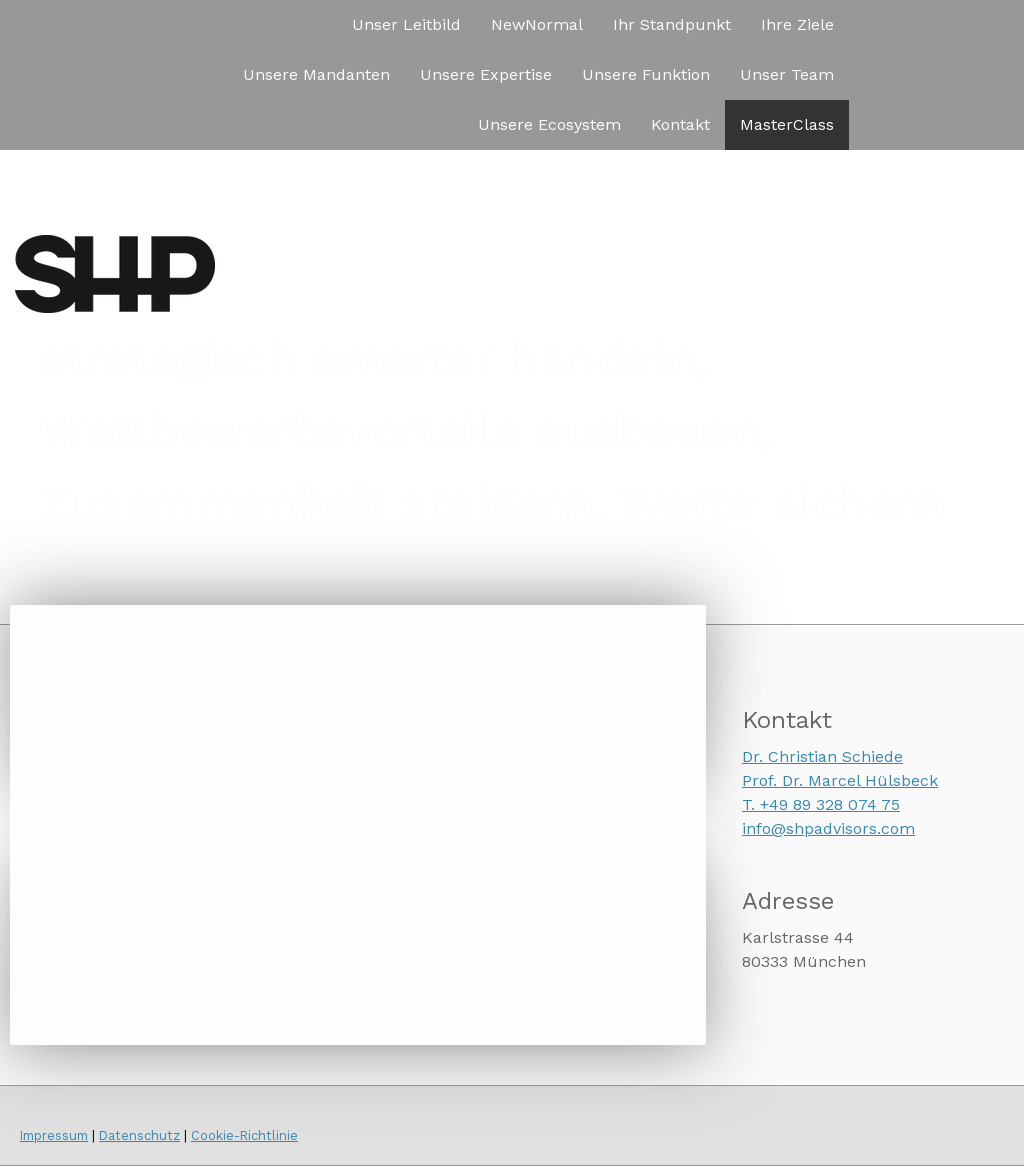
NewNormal (537, 24)
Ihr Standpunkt (672, 24)
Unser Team (787, 74)
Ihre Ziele (797, 24)
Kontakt (680, 124)
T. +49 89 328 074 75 (821, 804)
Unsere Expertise (486, 74)
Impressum (54, 1135)
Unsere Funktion (646, 74)
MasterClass (787, 124)
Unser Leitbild (406, 24)
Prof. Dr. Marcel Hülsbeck (840, 780)
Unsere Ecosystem (549, 124)
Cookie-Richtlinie (244, 1135)
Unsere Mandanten (316, 74)
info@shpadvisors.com (828, 828)
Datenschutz (139, 1135)
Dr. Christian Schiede (822, 756)
